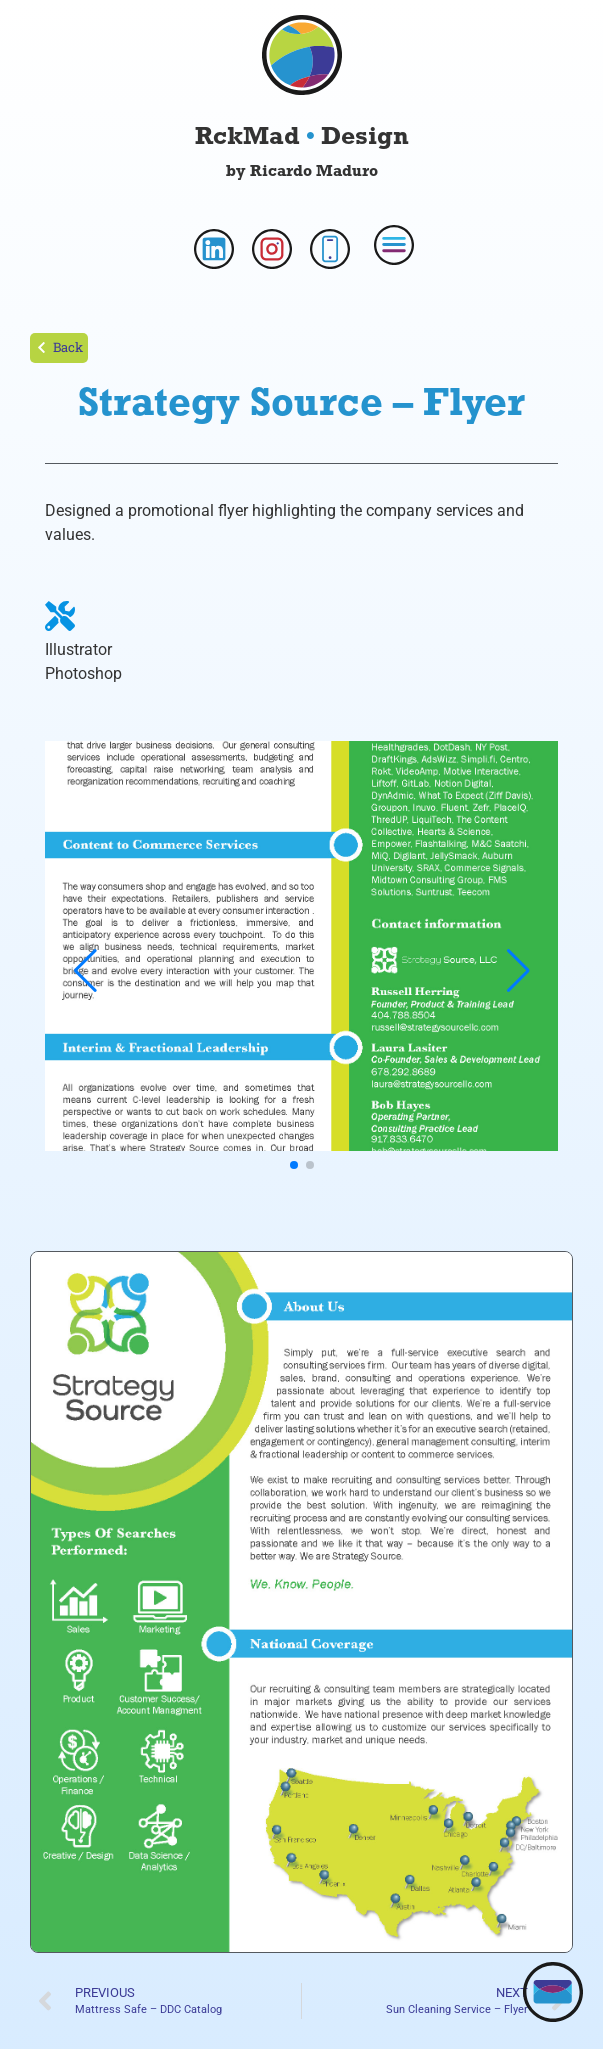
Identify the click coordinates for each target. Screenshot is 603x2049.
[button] (294, 1165)
